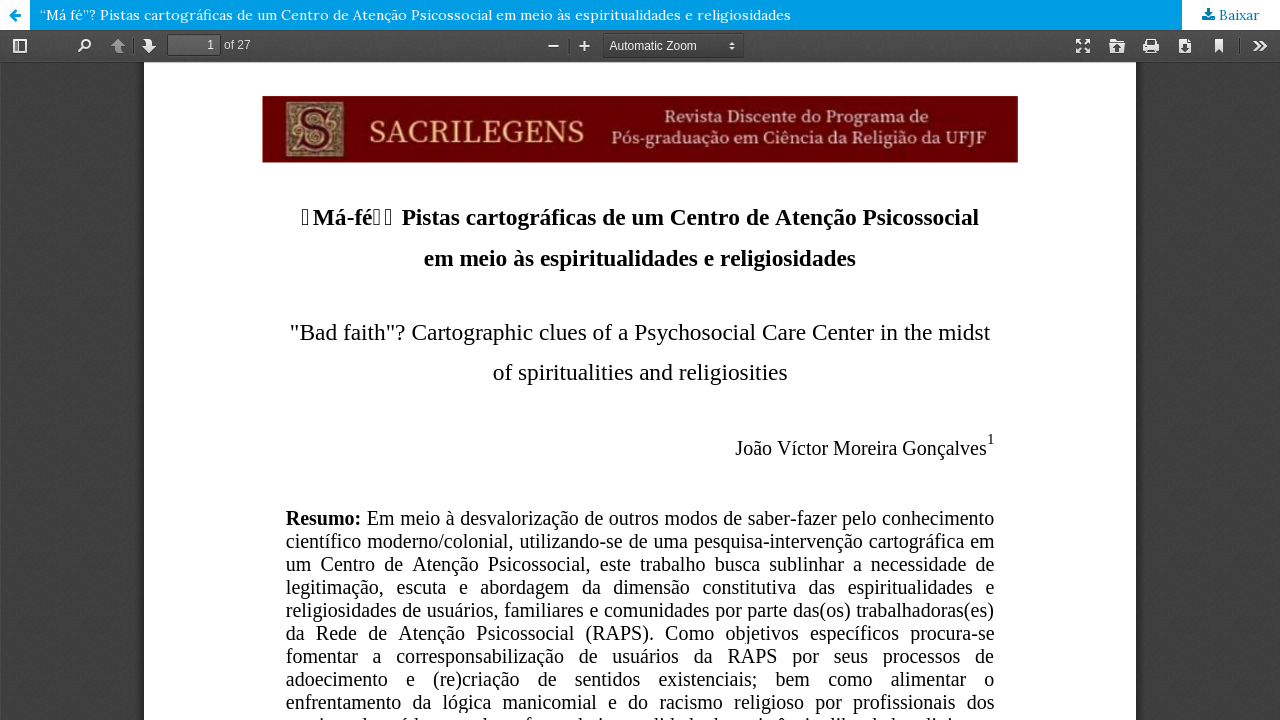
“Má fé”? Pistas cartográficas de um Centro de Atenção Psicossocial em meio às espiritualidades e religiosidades (415, 15)
